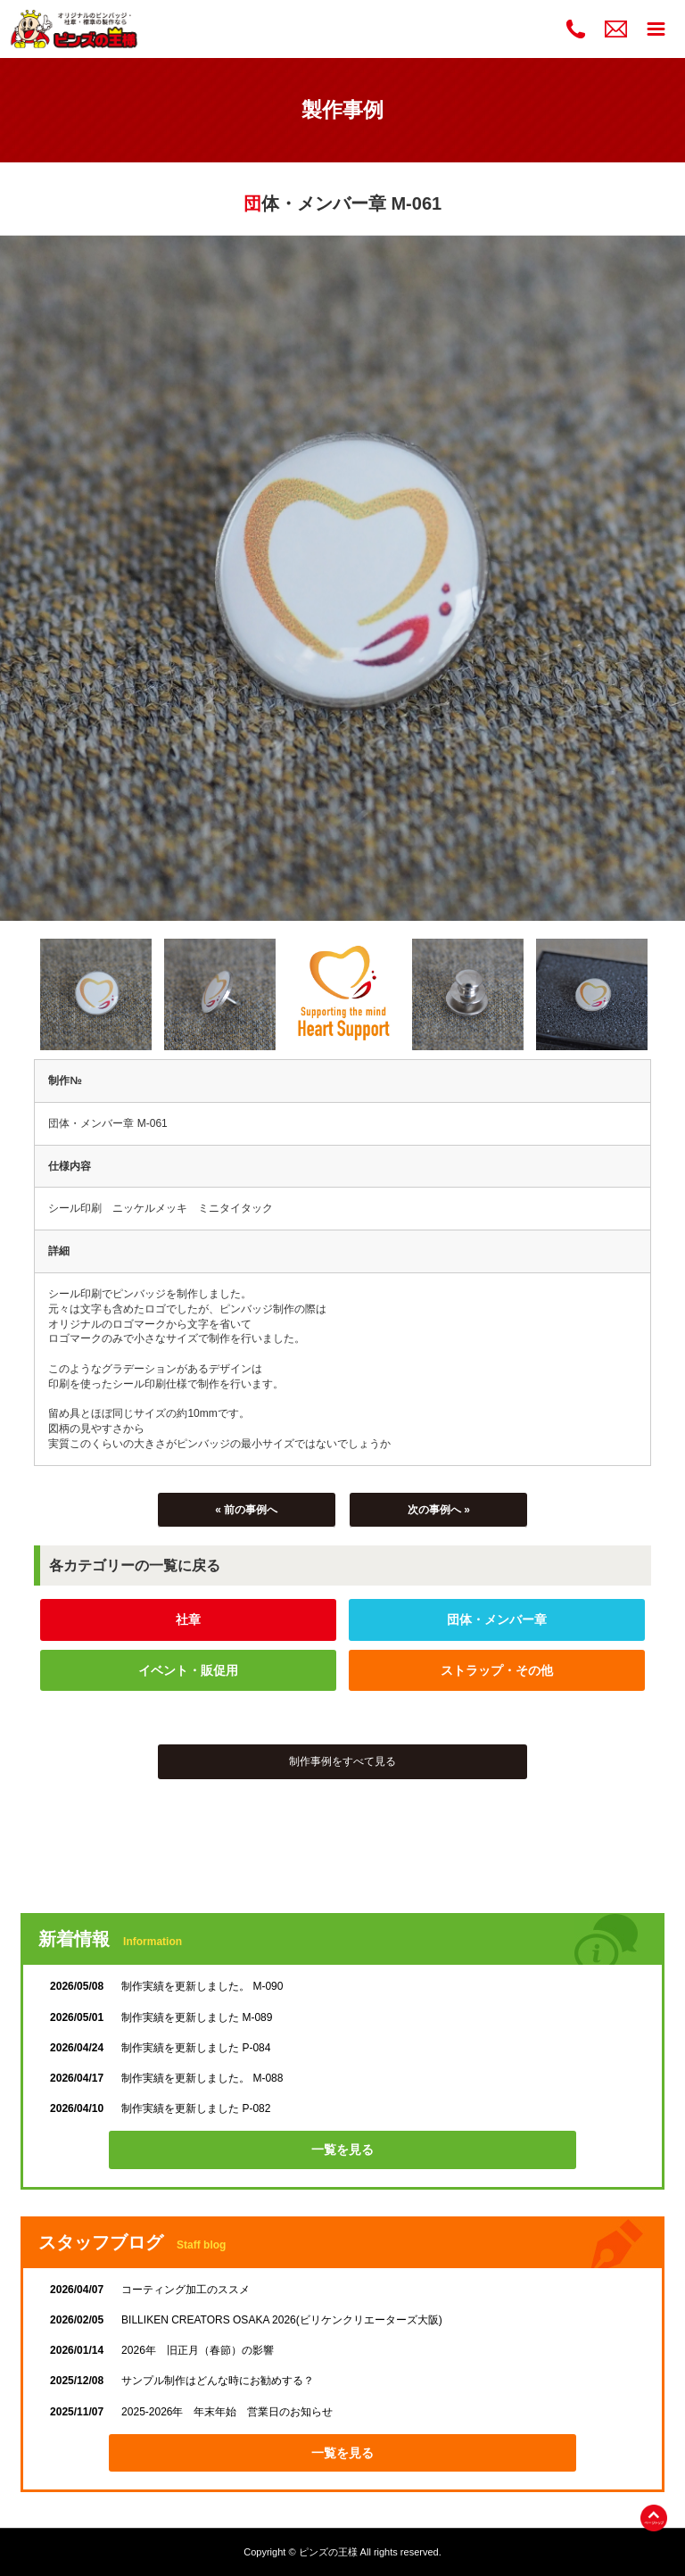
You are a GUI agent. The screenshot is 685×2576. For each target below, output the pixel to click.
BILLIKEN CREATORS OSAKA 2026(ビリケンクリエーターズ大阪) (246, 2320)
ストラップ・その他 (497, 1670)
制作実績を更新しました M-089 (161, 2017)
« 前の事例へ (246, 1509)
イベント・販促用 (188, 1670)
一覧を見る (342, 2149)
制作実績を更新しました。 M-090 (166, 1986)
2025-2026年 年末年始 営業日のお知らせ (191, 2412)
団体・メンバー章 (497, 1619)
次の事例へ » (439, 1509)
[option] (342, 578)
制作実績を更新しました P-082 (160, 2108)
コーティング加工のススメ (150, 2289)
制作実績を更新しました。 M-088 (166, 2078)
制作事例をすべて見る (342, 1761)
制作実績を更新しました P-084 (160, 2048)
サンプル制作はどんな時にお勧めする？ (182, 2380)
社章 (188, 1619)
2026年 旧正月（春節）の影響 (162, 2350)
